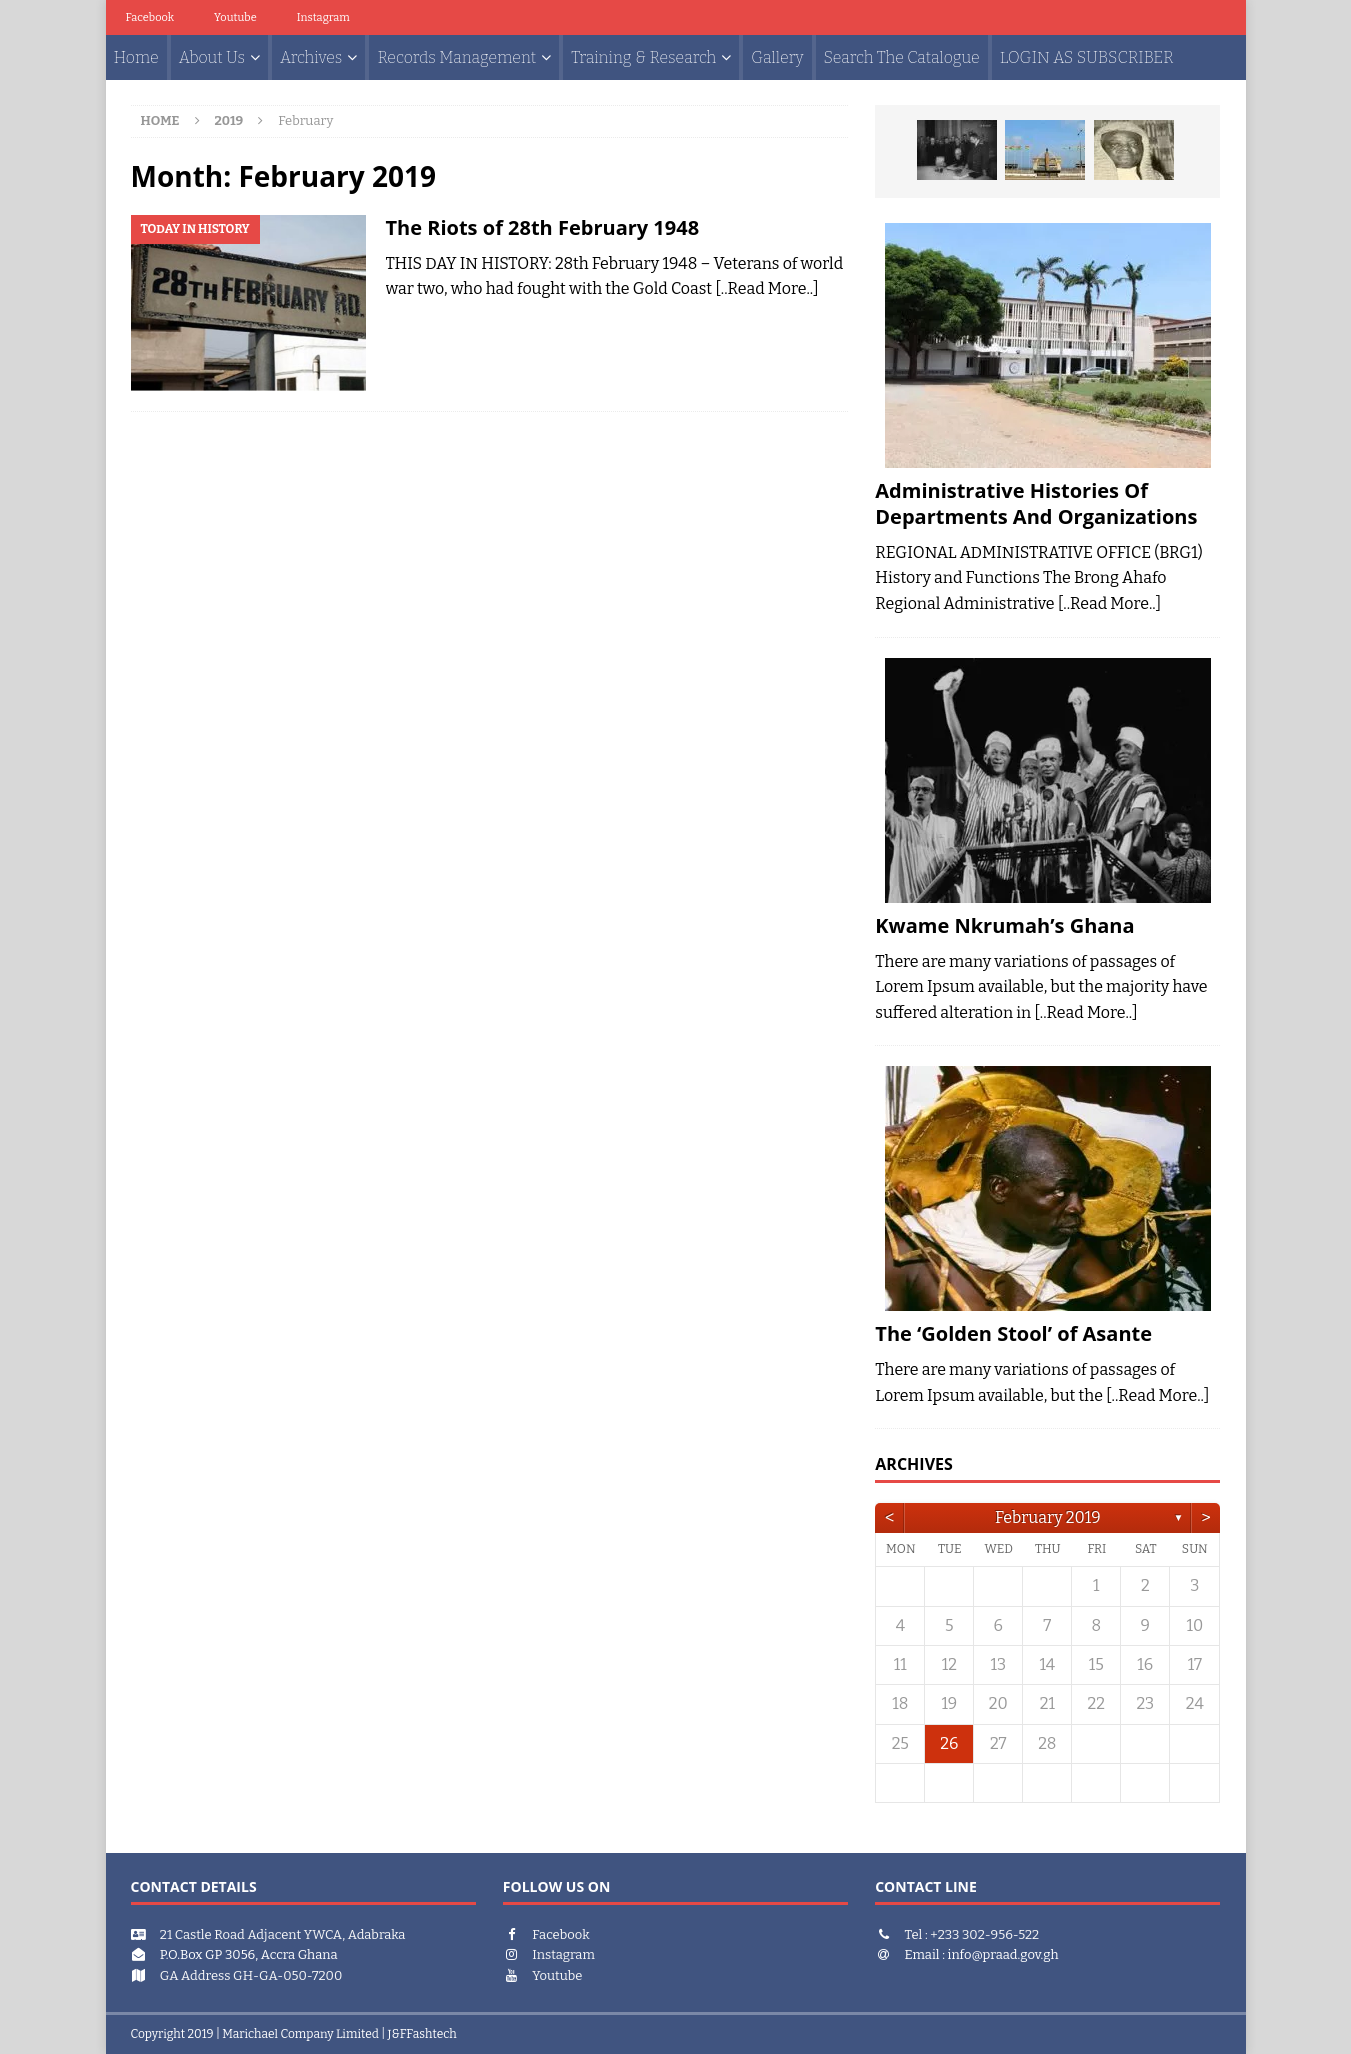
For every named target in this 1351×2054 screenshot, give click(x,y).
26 (949, 1743)
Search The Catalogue (902, 57)
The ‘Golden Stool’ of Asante (1013, 1333)
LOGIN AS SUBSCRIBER (1087, 57)
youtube (235, 17)
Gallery (777, 57)
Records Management (456, 57)
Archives (311, 57)
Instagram (323, 17)
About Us (212, 57)
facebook (150, 17)
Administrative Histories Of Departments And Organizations (1036, 503)
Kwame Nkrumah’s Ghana (1004, 925)
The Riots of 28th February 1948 (543, 227)
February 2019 (1047, 1517)
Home (136, 57)
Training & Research (643, 57)
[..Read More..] (766, 288)
